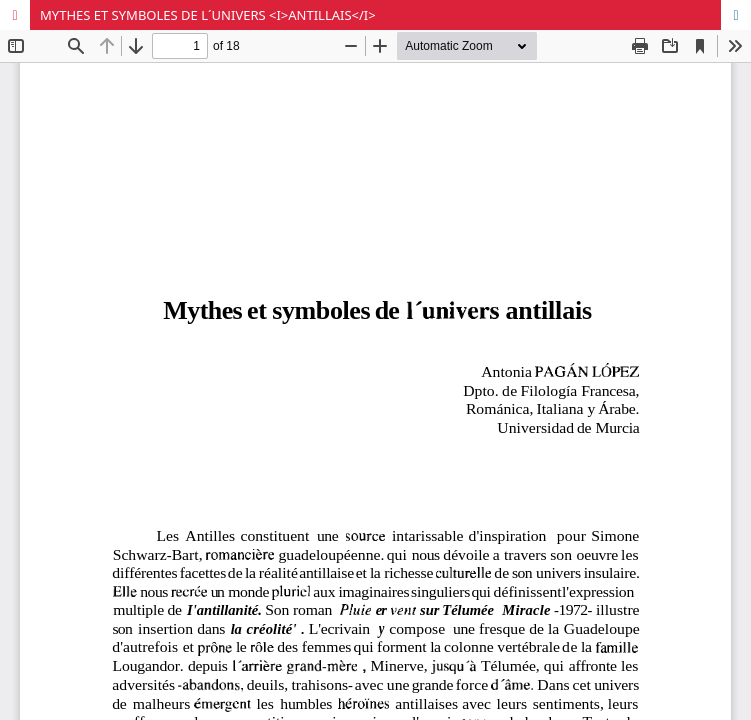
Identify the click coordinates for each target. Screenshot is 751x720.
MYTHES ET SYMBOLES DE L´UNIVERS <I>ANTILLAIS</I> (208, 15)
